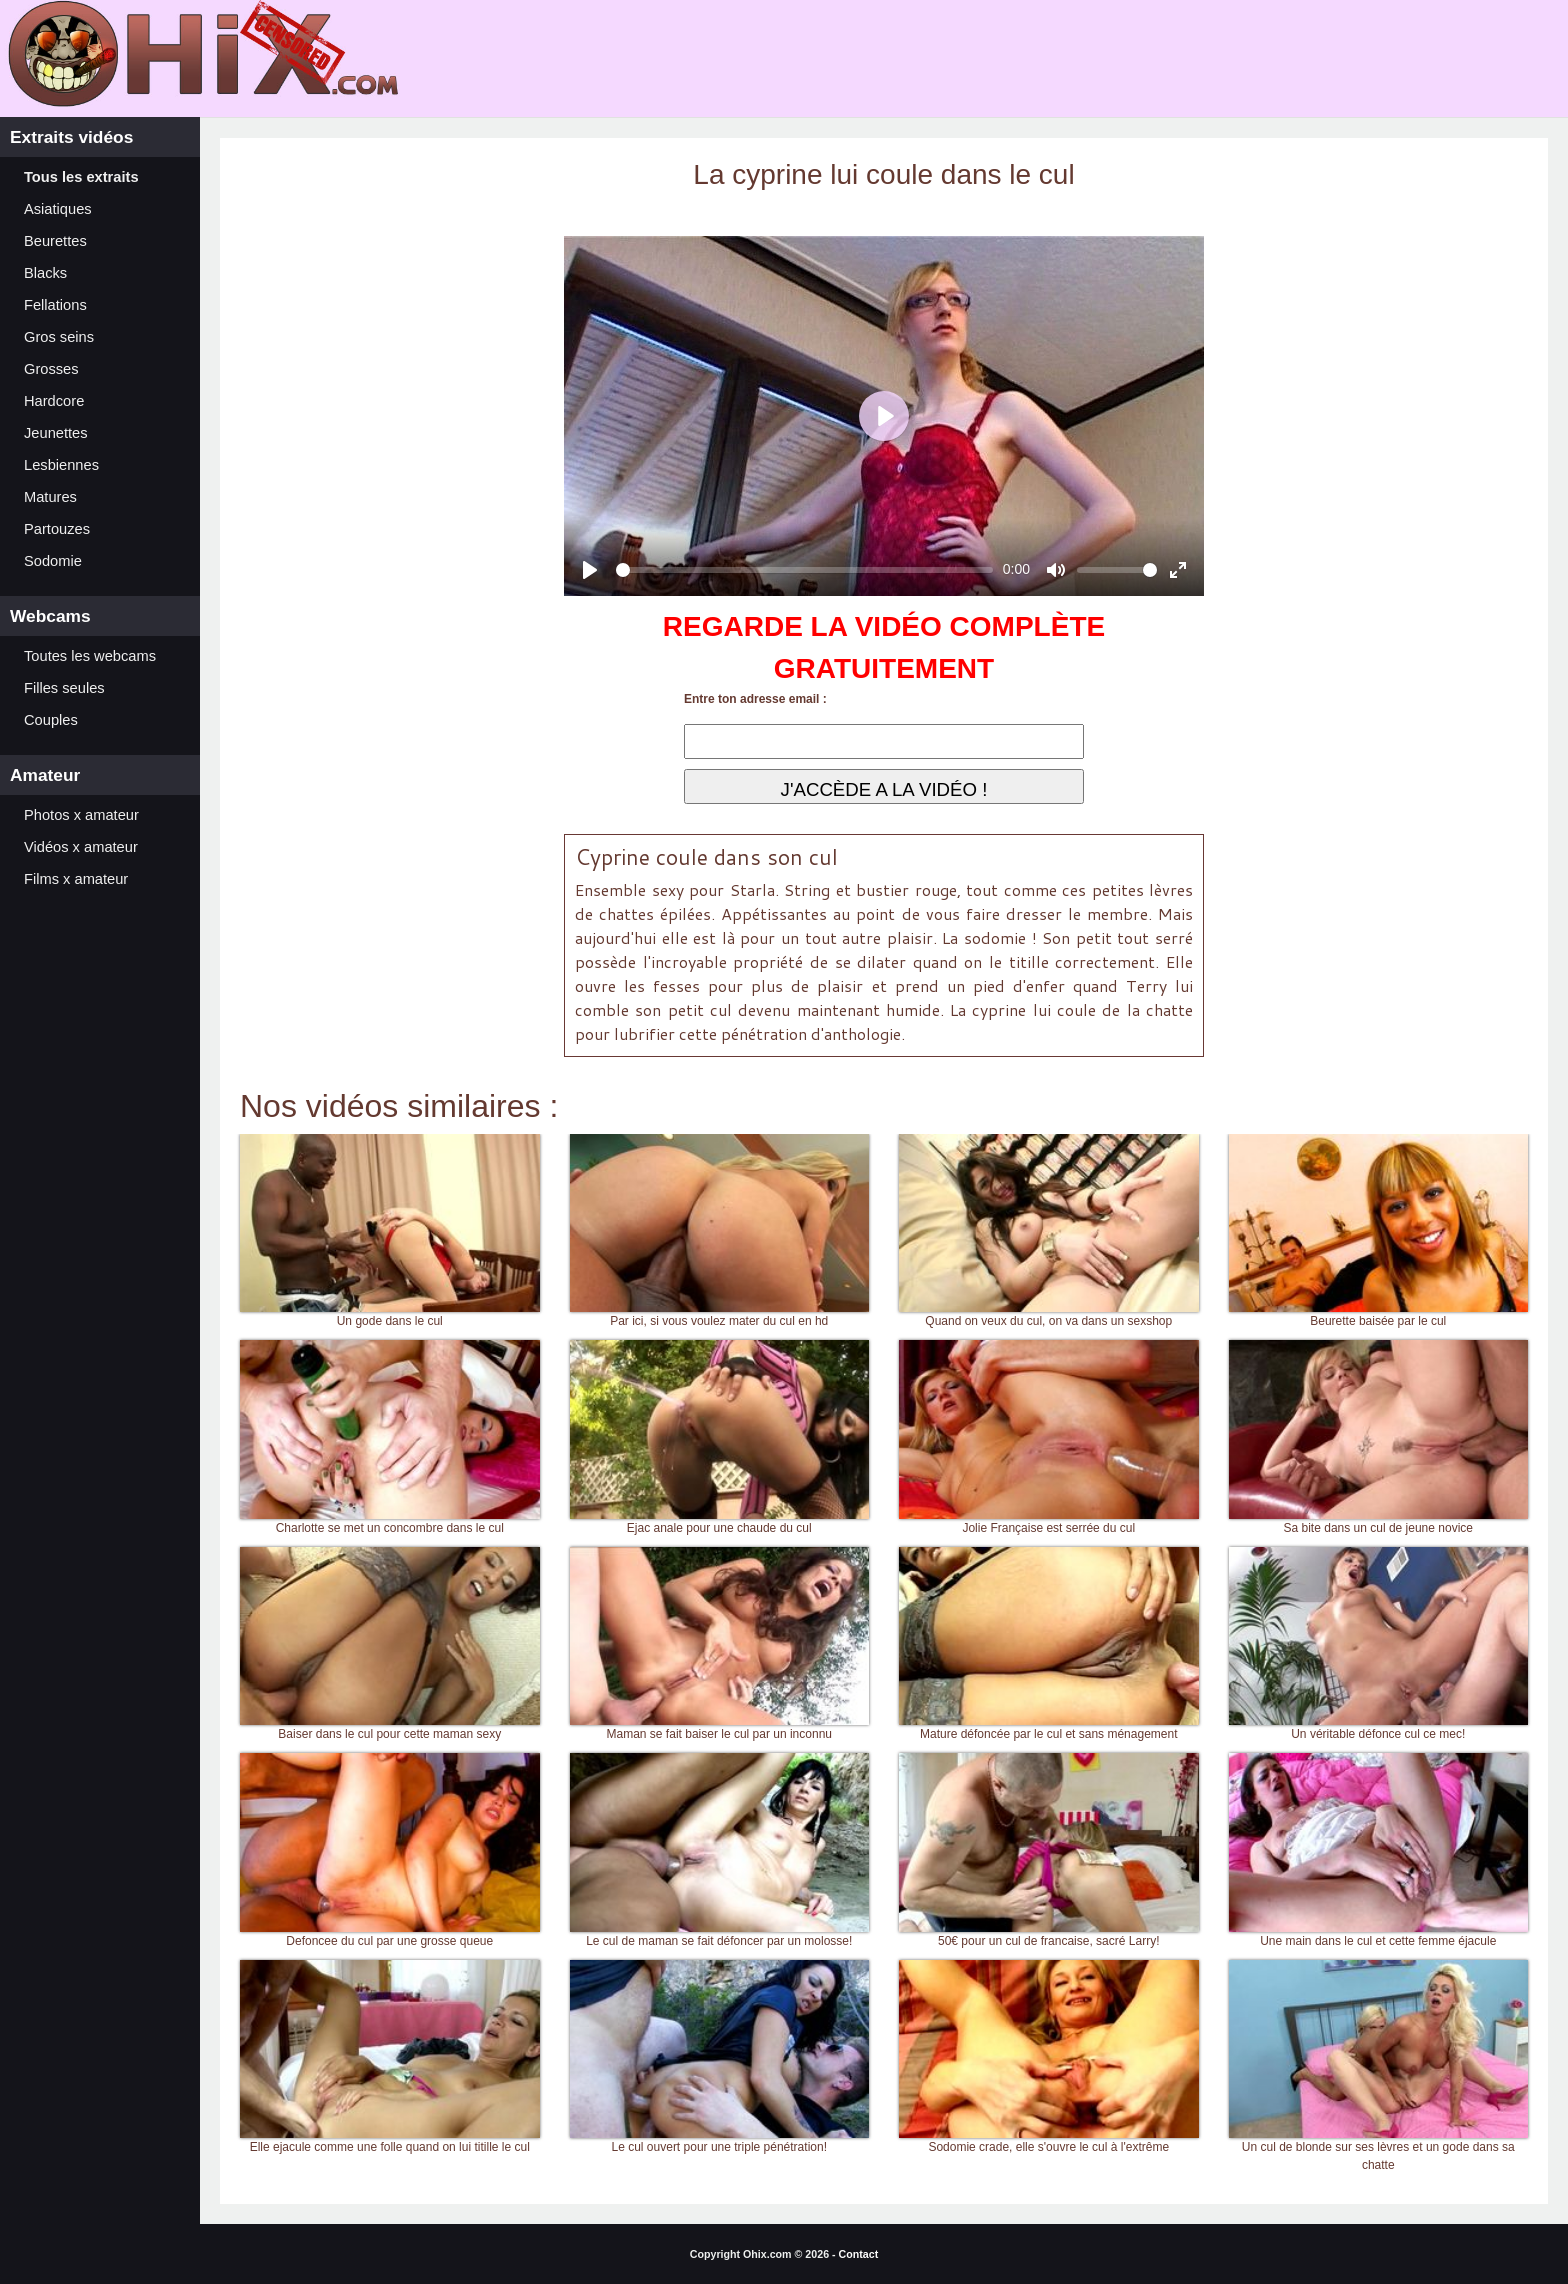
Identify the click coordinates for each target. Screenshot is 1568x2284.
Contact (859, 2254)
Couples (51, 720)
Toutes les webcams (90, 656)
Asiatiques (58, 209)
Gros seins (59, 337)
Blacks (45, 273)
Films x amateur (76, 879)
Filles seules (64, 688)
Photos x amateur (81, 815)
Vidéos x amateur (81, 847)
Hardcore (54, 401)
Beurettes (55, 241)
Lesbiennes (61, 465)
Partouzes (57, 529)
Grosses (51, 369)
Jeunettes (56, 433)
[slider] (804, 570)
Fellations (55, 305)
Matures (50, 497)
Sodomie (53, 561)
